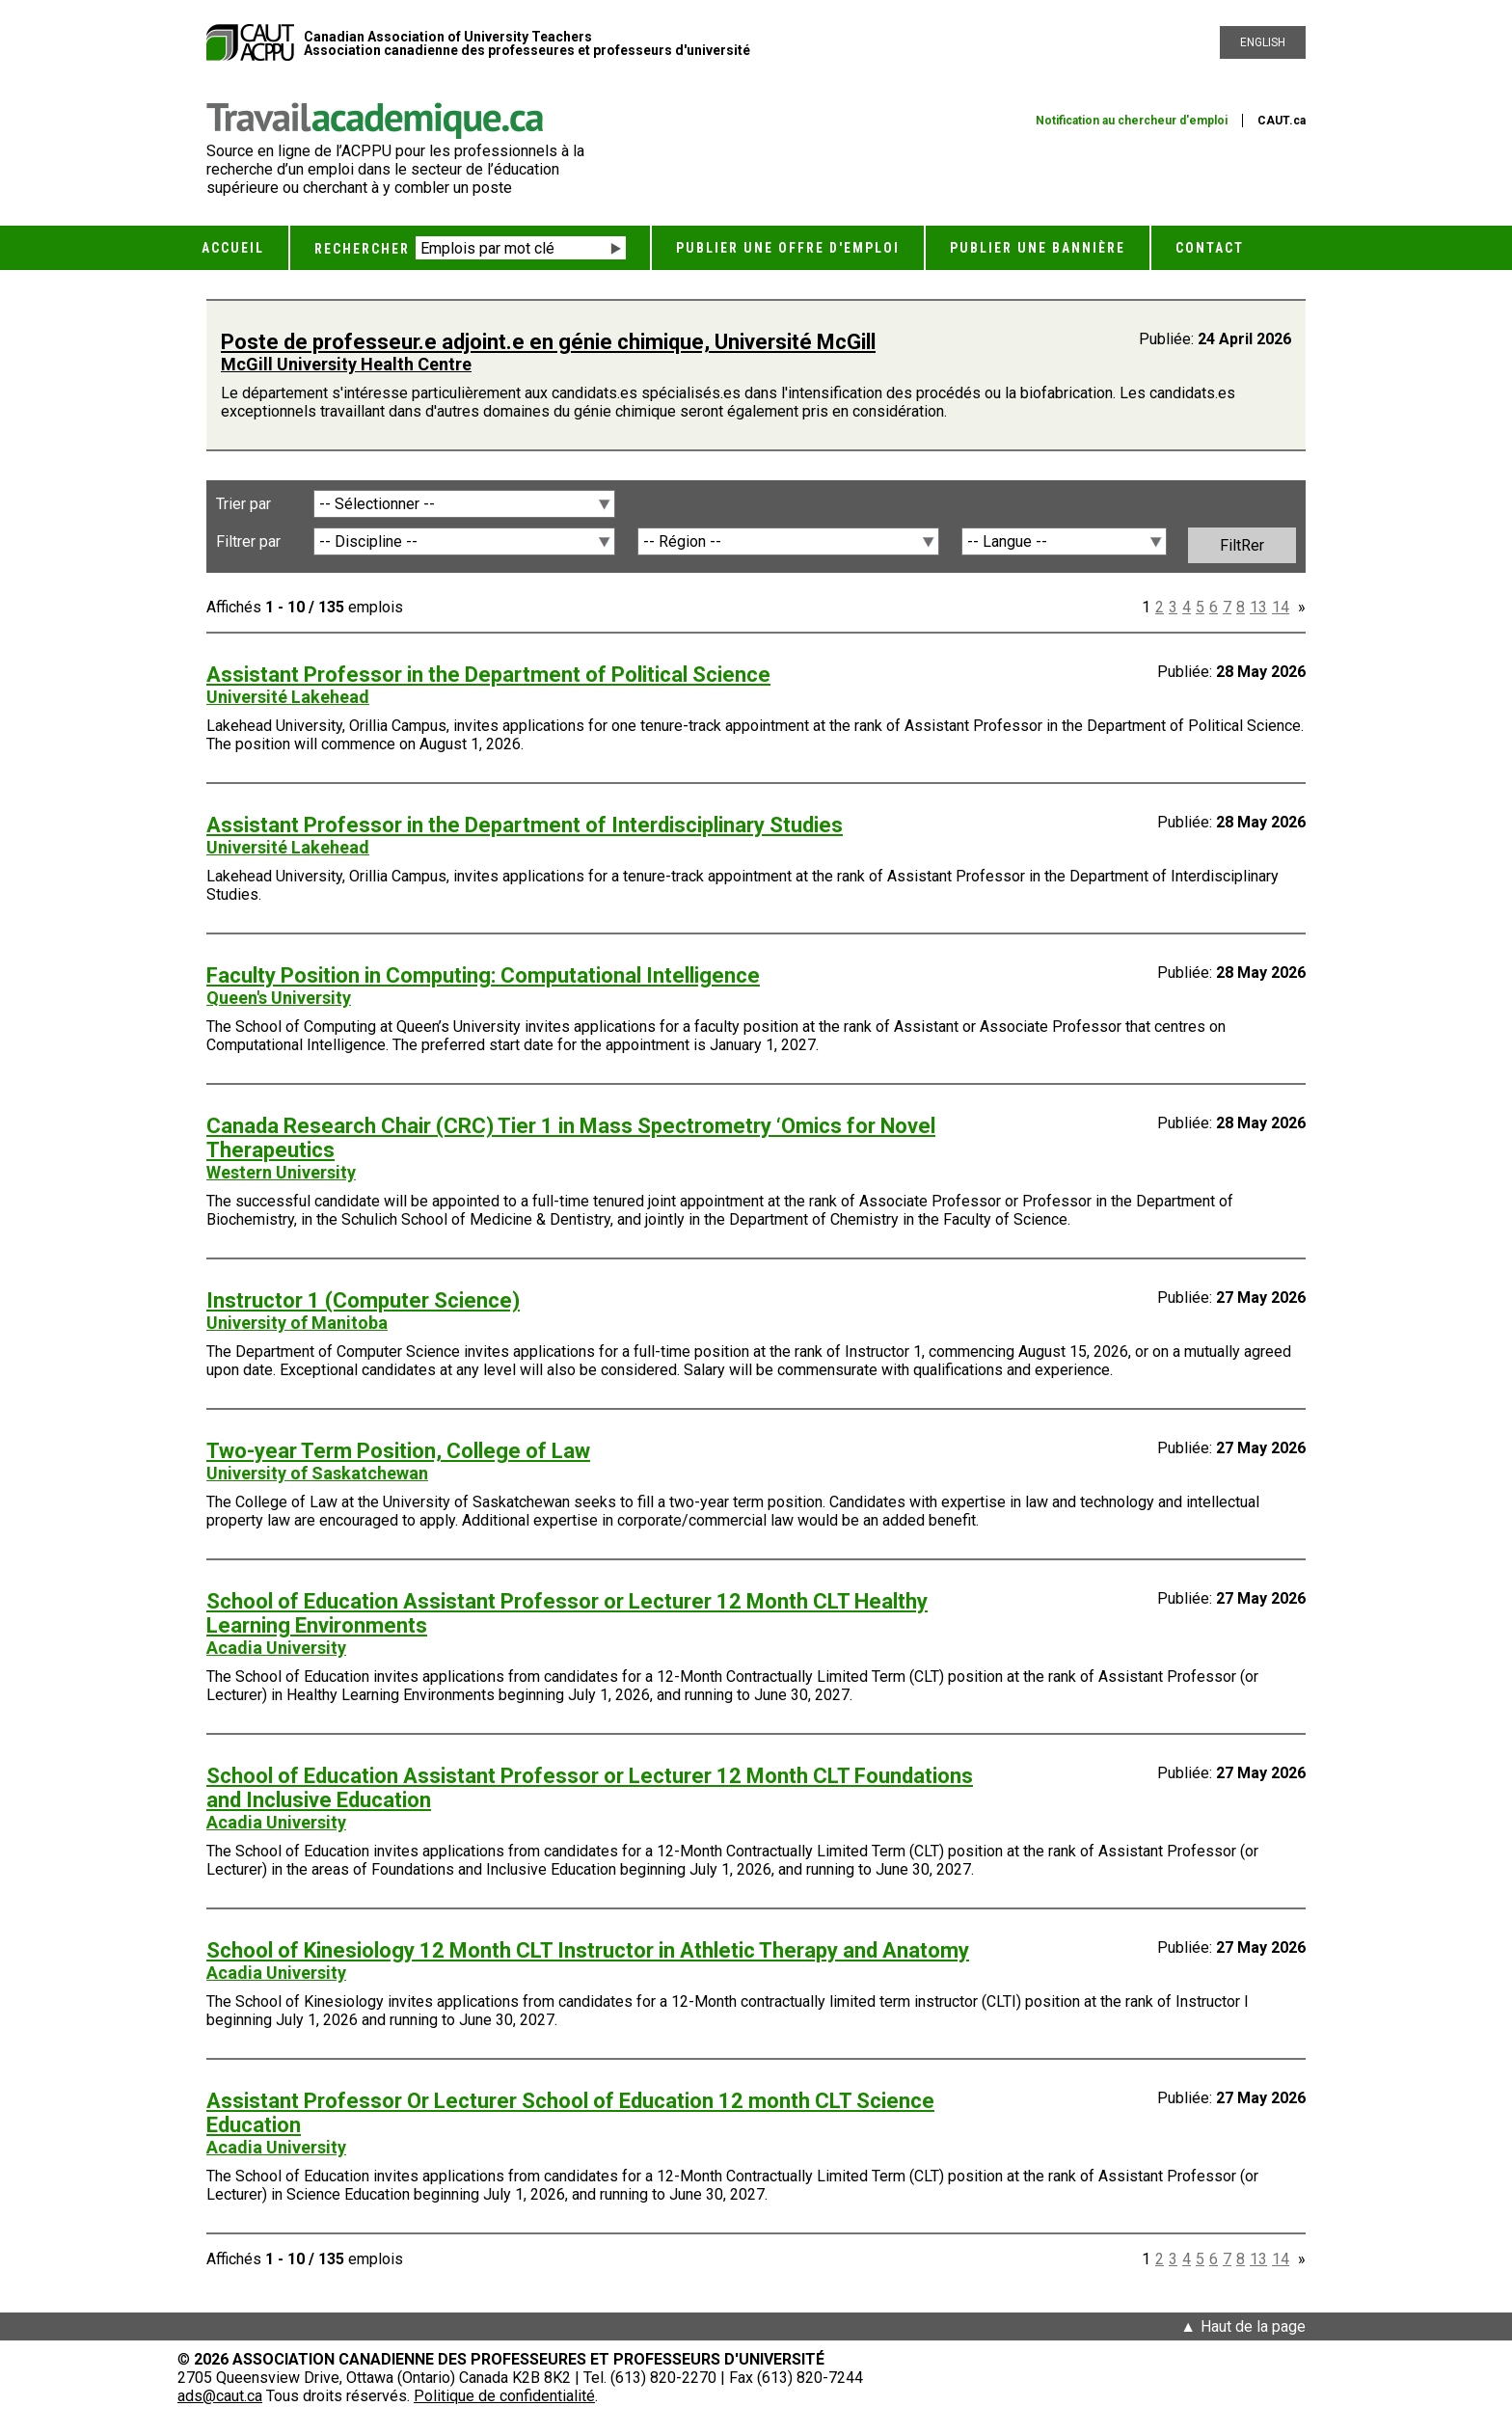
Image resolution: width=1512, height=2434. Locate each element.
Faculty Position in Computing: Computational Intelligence (483, 975)
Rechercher (362, 249)
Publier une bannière (1037, 248)
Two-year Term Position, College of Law (398, 1451)
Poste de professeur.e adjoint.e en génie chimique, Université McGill (548, 342)
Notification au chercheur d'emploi (1132, 120)
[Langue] (1064, 541)
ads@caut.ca (219, 2396)
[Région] (788, 541)
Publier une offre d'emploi (788, 248)
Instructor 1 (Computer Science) (363, 1300)
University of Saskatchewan (317, 1473)
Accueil (233, 248)
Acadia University (276, 1647)
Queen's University (278, 997)
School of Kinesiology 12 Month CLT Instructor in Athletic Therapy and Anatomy (587, 1950)
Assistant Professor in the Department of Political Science (488, 675)
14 (1280, 607)
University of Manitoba (297, 1322)
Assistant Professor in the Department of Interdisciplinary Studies (524, 825)
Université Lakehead (287, 697)
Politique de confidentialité (504, 2396)
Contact (1209, 248)
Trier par (243, 504)
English (1262, 42)
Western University (281, 1172)
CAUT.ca (1281, 120)
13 (1258, 607)
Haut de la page (1253, 2326)
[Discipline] (464, 541)
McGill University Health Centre (346, 364)
